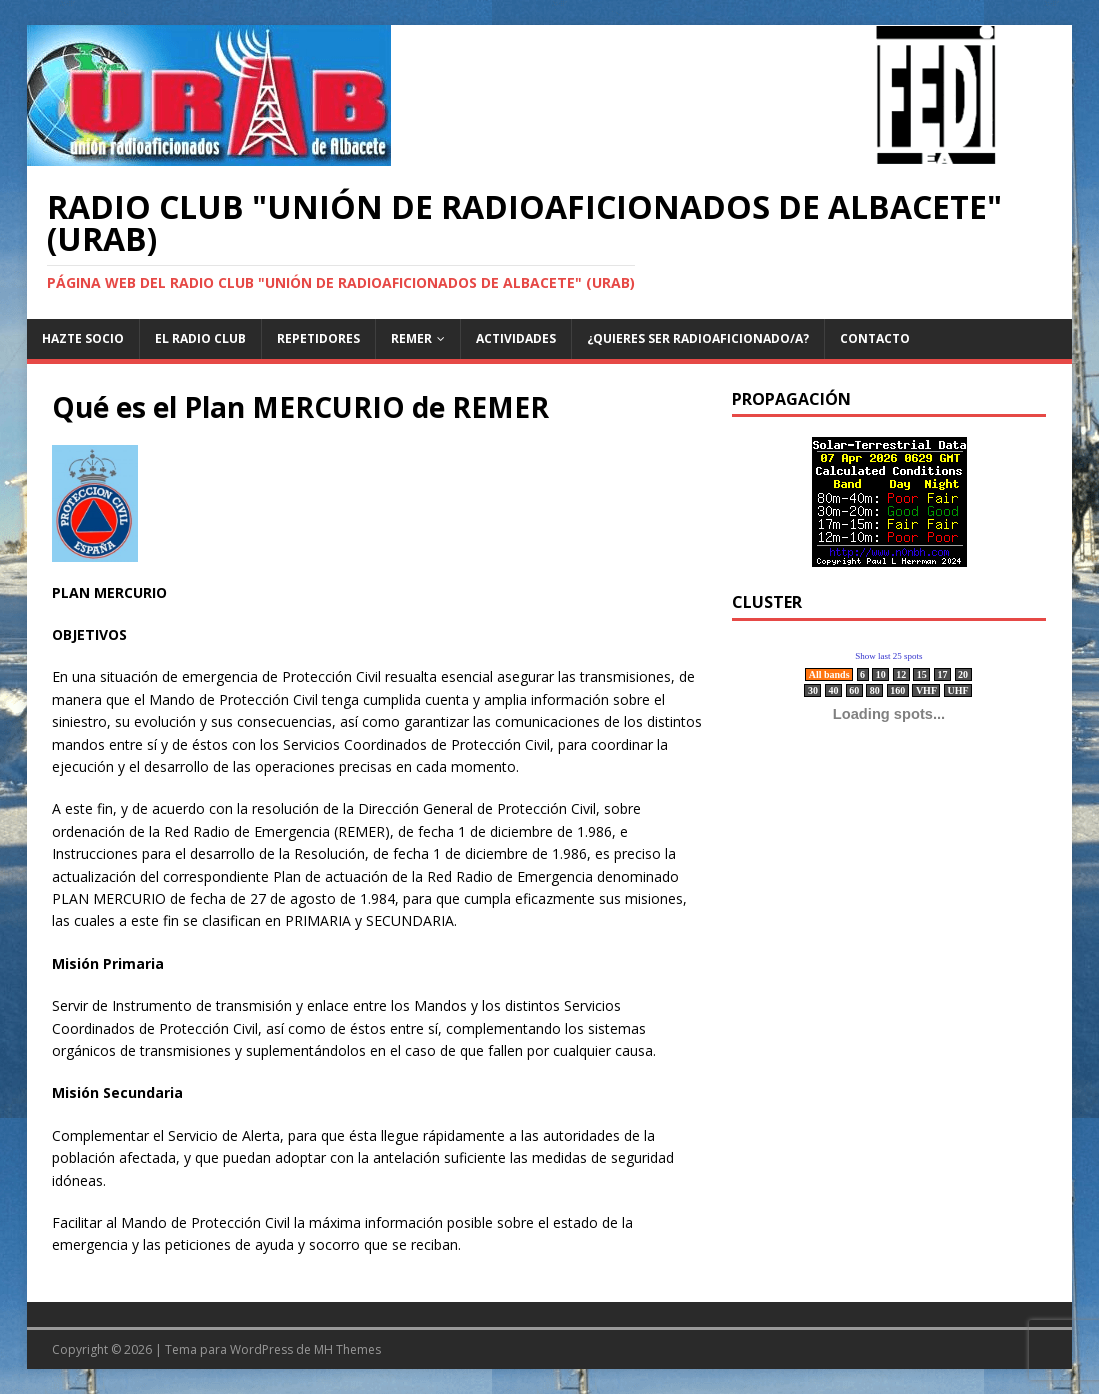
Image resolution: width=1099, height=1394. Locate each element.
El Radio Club (200, 338)
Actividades (516, 338)
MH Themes (347, 1349)
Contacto (875, 338)
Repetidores (318, 338)
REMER (411, 338)
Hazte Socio (83, 338)
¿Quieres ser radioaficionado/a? (698, 338)
